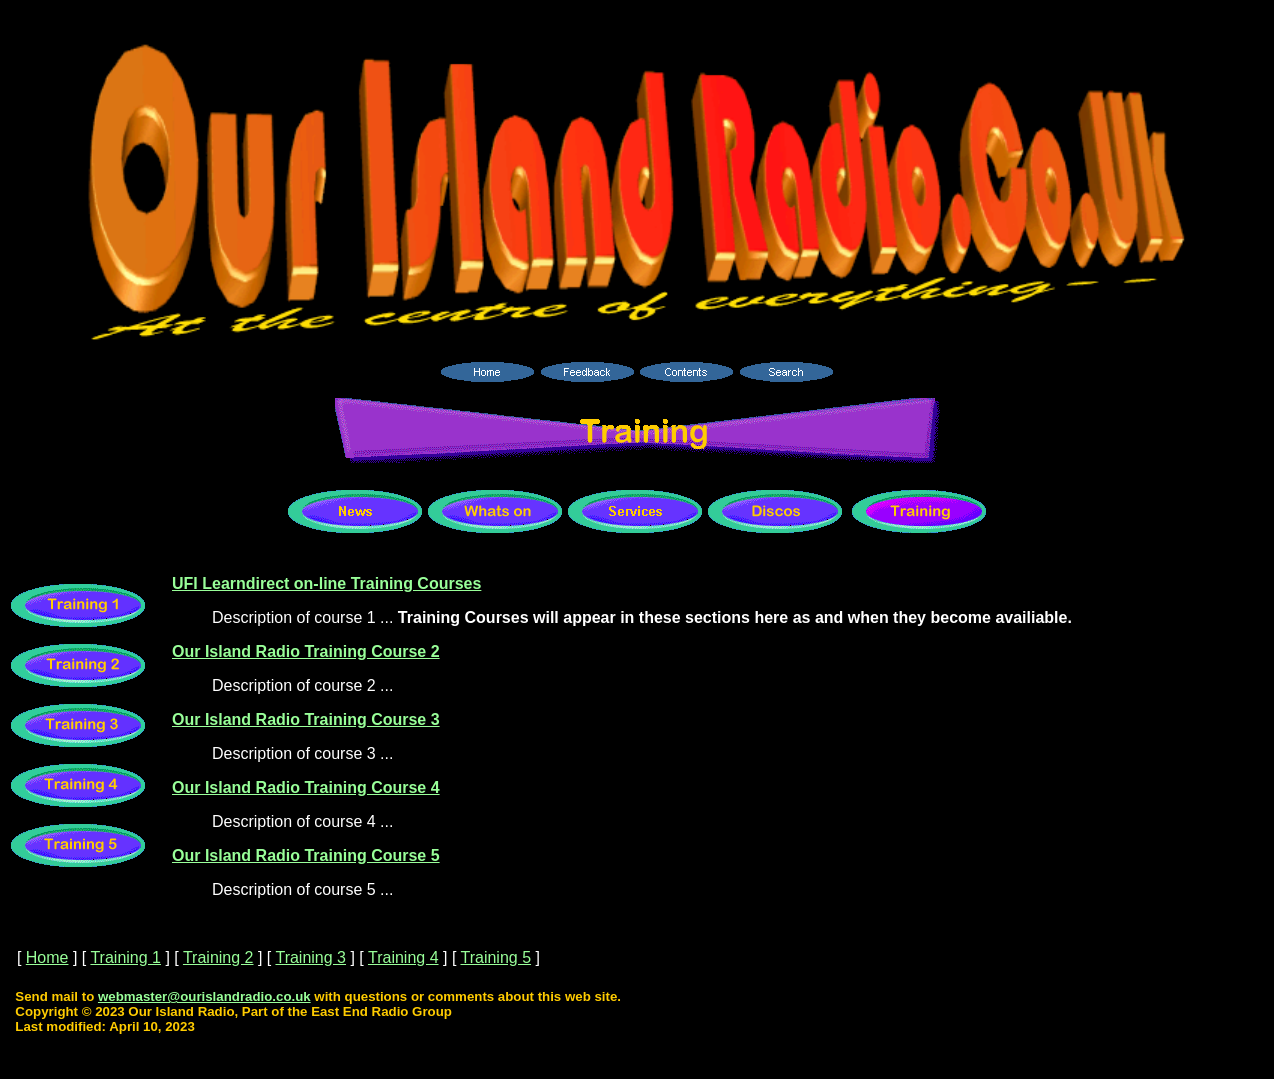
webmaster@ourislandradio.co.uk (204, 996)
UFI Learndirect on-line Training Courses (326, 583)
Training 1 (125, 957)
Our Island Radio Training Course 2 (306, 651)
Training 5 (495, 957)
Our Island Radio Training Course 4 (306, 787)
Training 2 (218, 957)
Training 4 (403, 957)
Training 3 (310, 957)
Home (47, 957)
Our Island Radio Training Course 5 (306, 855)
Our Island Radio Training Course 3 (306, 719)
